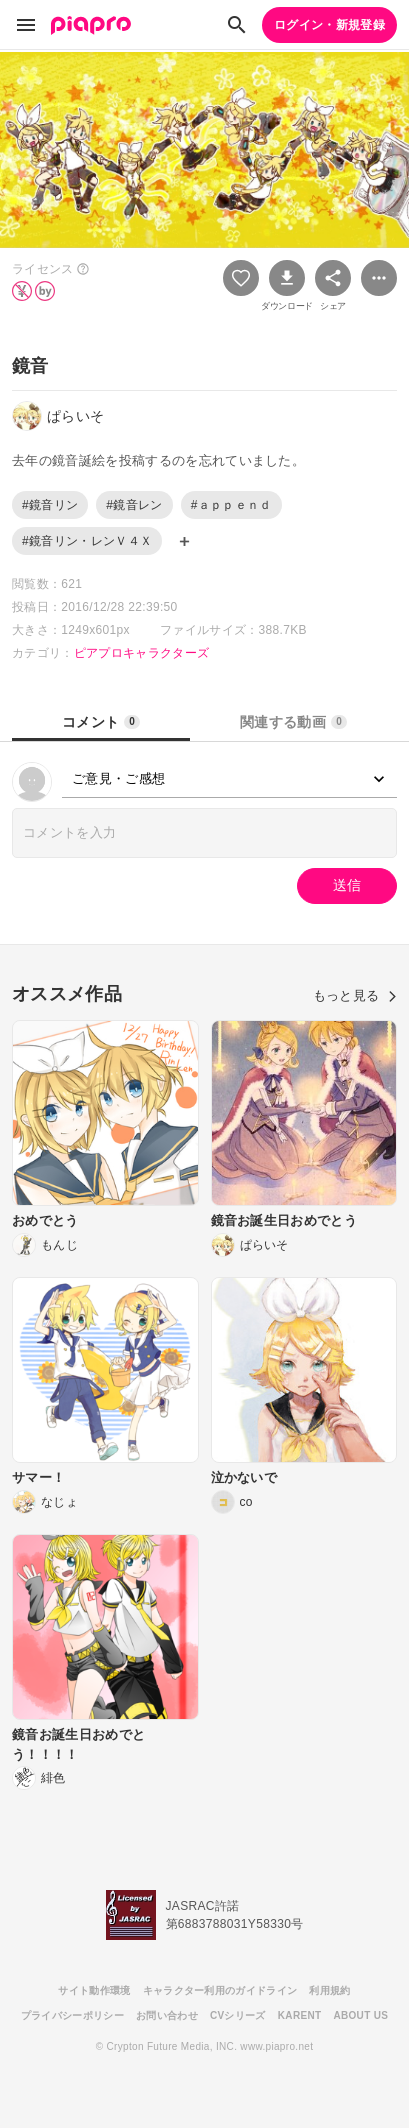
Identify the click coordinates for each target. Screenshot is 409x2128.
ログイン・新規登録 (329, 25)
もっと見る (355, 995)
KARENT (300, 2015)
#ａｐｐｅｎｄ (231, 505)
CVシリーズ (238, 2015)
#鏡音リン (50, 505)
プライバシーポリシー (72, 2015)
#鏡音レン (134, 505)
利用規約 (329, 1990)
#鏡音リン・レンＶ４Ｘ (87, 541)
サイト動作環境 (94, 1990)
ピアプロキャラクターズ (142, 653)
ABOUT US (360, 2015)
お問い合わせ (167, 2015)
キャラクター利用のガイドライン (220, 1990)
